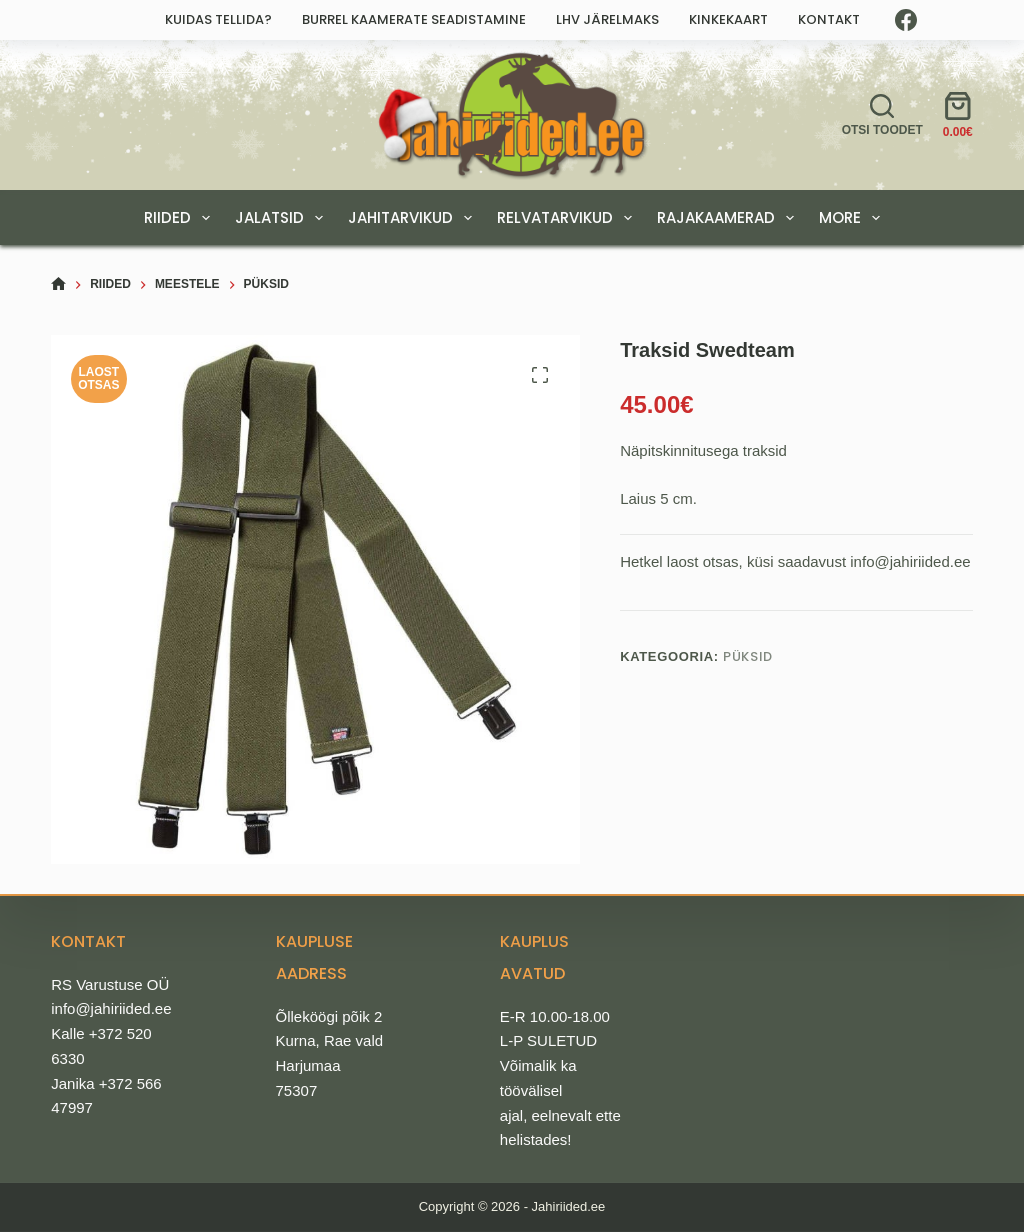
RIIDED (181, 218)
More (853, 218)
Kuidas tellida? (218, 19)
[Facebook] (906, 20)
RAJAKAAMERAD (729, 218)
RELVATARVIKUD (568, 218)
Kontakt (829, 19)
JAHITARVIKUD (414, 218)
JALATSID (283, 218)
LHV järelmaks (607, 19)
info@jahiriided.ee (111, 1008)
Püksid (748, 656)
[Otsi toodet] (882, 115)
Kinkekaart (728, 19)
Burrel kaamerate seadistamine (414, 19)
